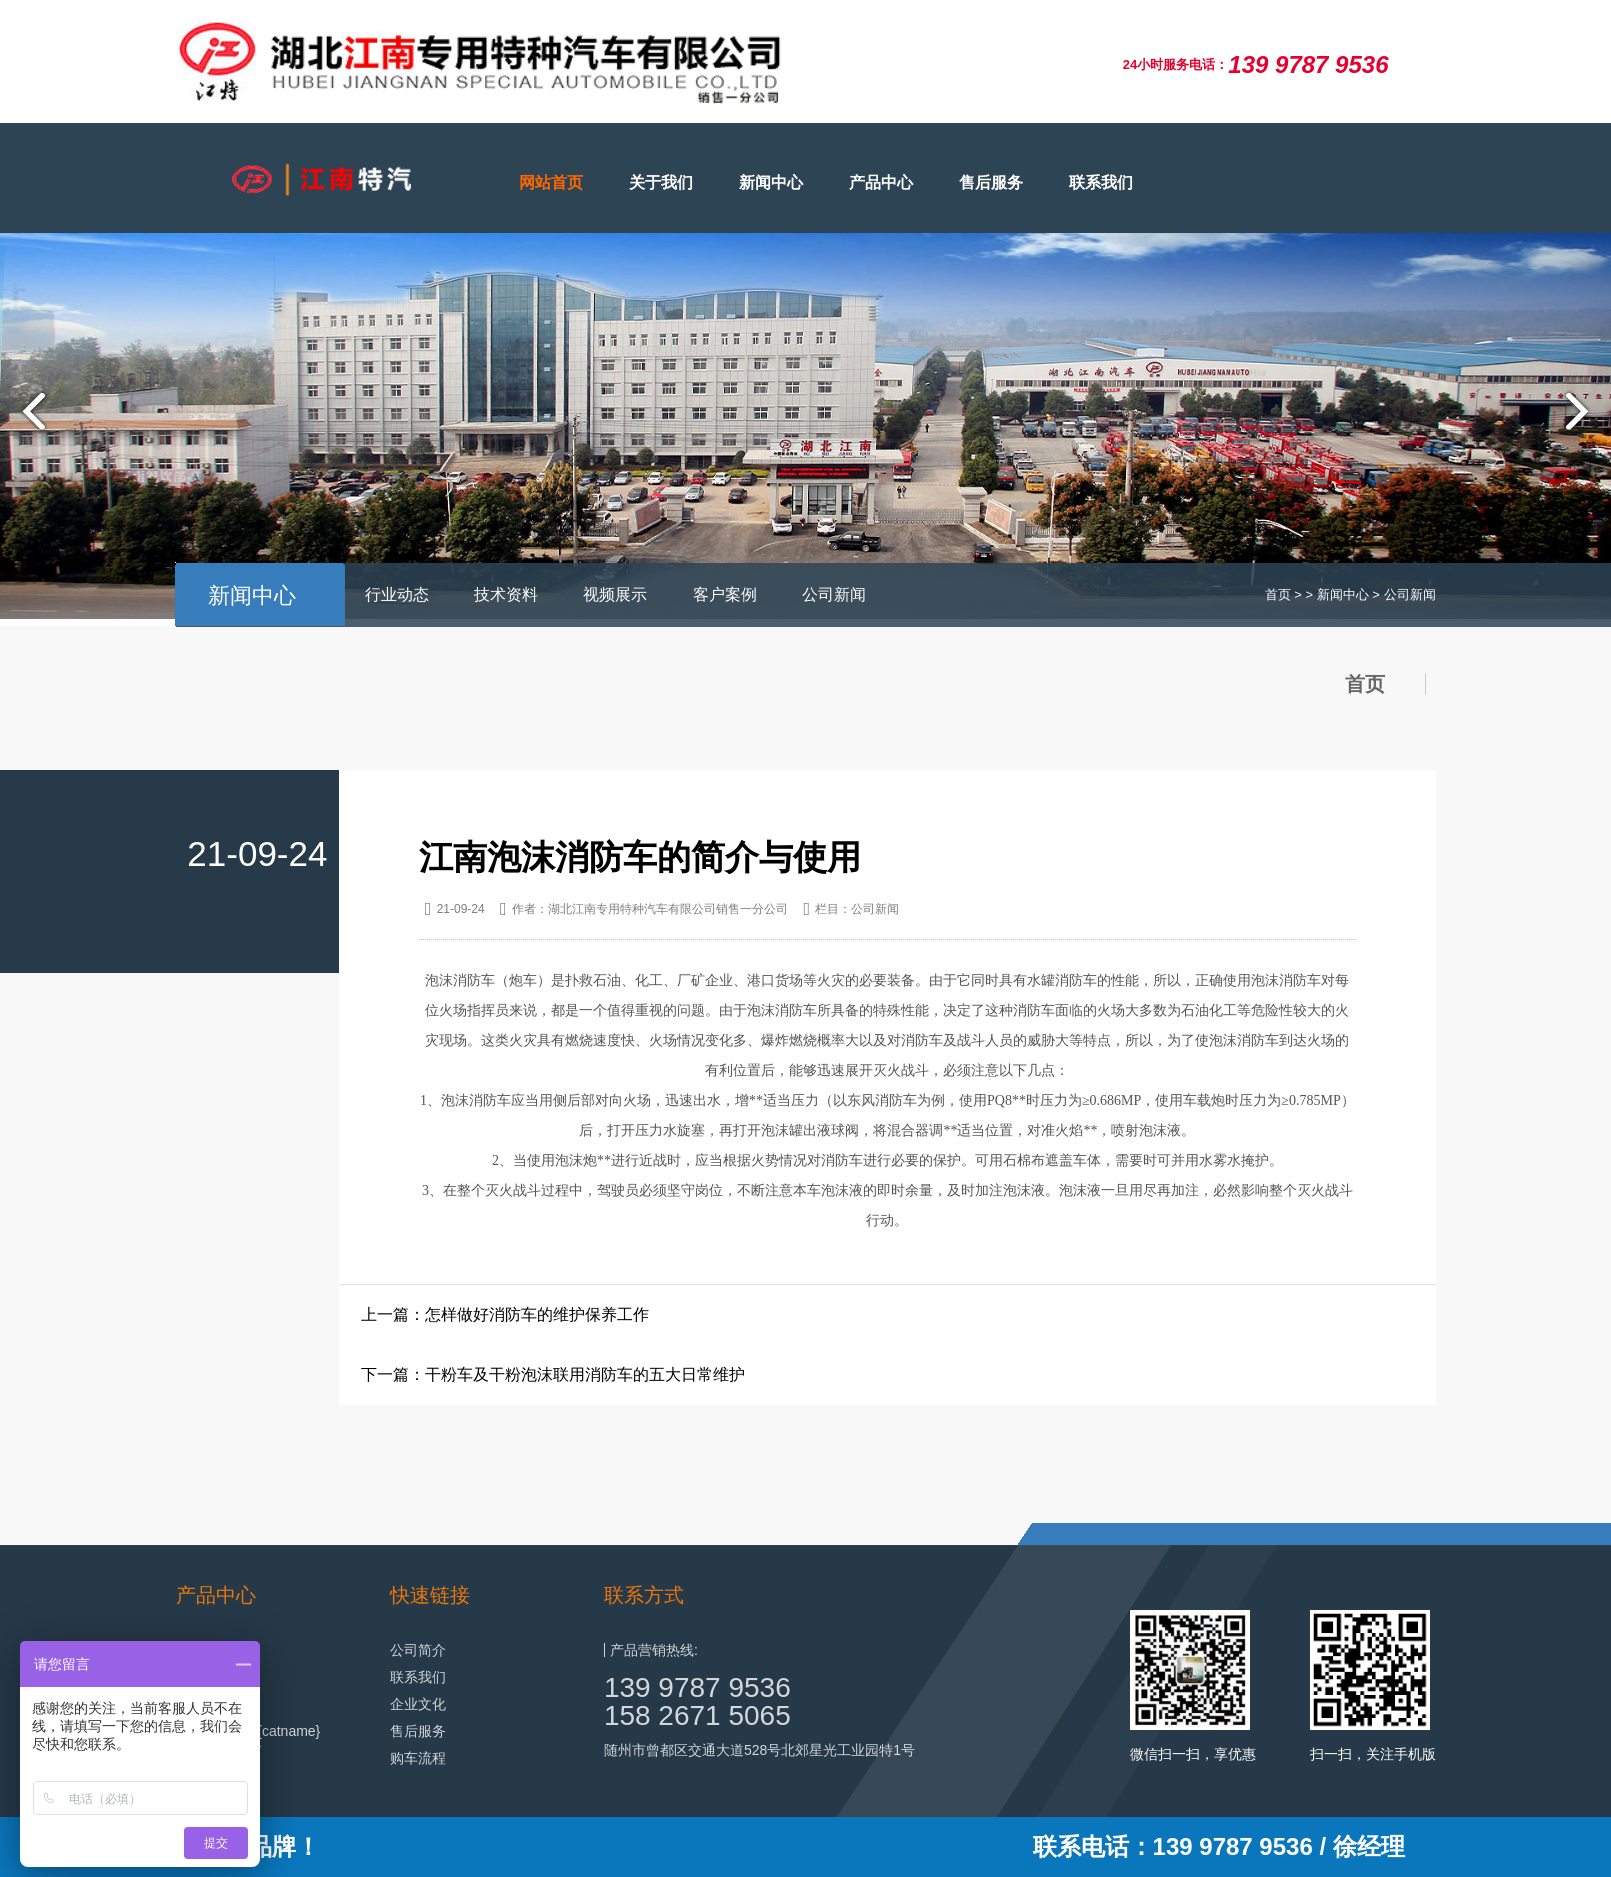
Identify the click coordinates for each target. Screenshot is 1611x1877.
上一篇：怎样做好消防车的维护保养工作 (505, 1314)
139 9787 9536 (697, 1687)
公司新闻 (834, 594)
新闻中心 (771, 182)
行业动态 (397, 594)
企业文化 (418, 1704)
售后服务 (991, 182)
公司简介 (418, 1650)
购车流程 (418, 1758)
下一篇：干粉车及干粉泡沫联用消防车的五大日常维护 (553, 1374)
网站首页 (551, 182)
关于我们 (661, 182)
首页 (1278, 594)
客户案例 (725, 594)
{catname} (288, 1731)
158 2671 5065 (697, 1715)
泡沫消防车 (460, 980)
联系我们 (1101, 182)
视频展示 (615, 594)
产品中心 (881, 182)
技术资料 (506, 594)
